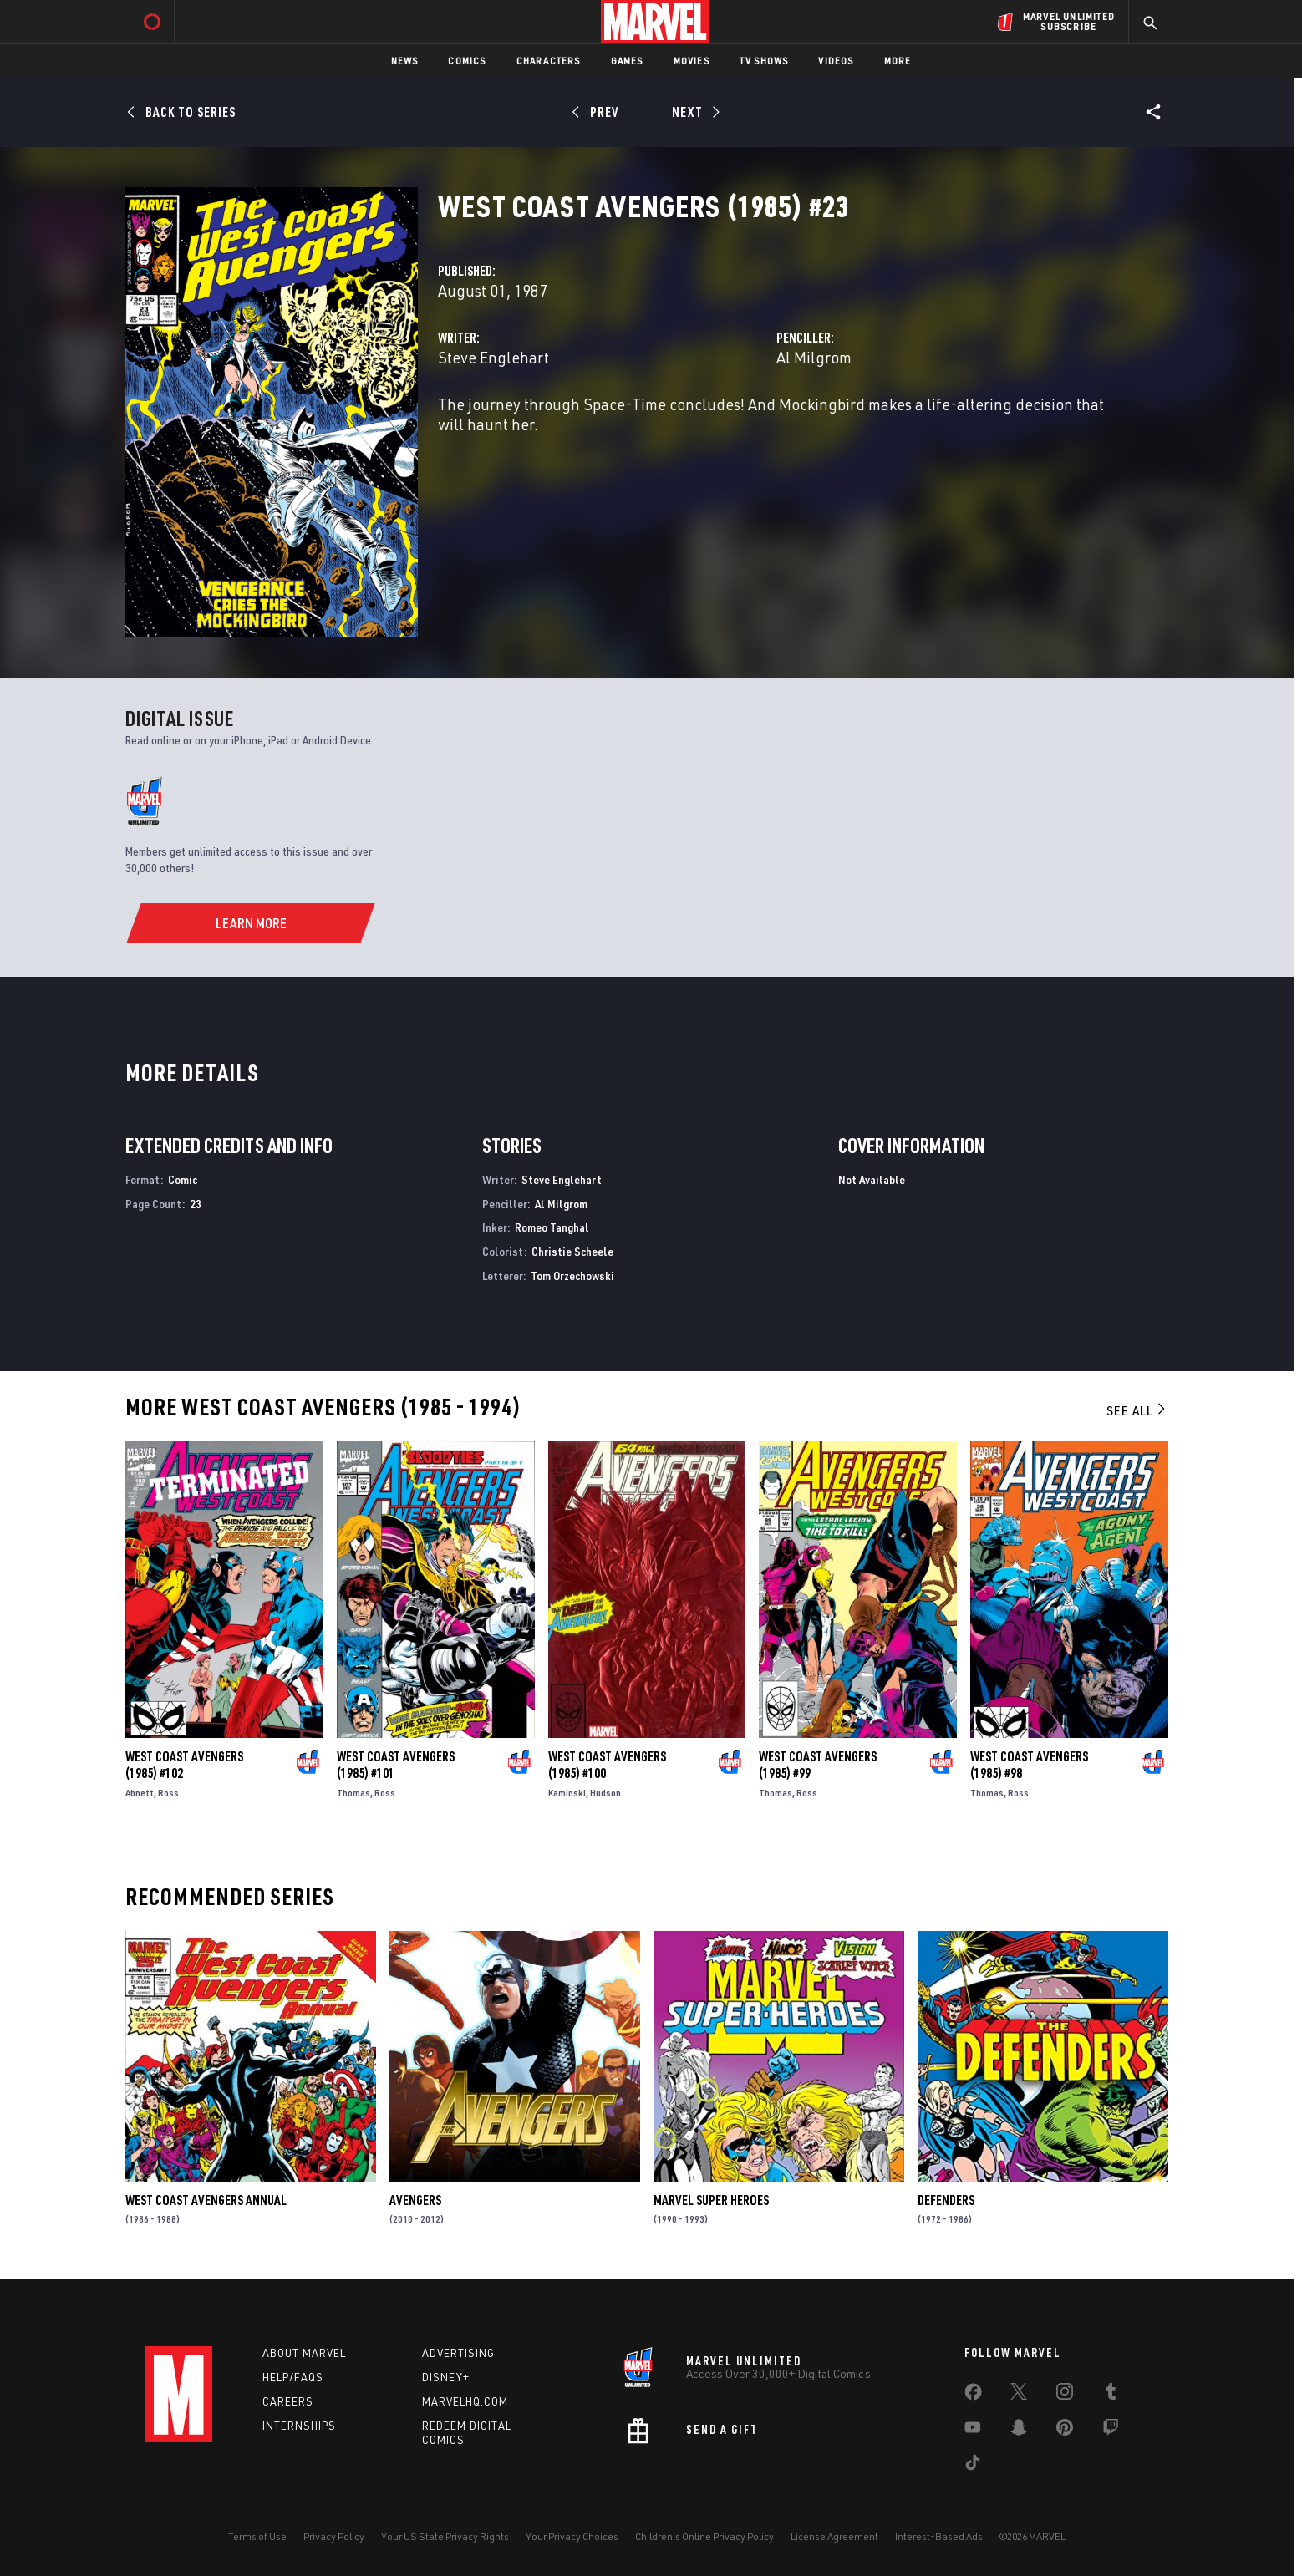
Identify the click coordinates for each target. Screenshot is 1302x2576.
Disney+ (446, 2377)
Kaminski (567, 1792)
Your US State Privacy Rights (445, 2536)
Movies (691, 60)
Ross (168, 1792)
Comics (467, 60)
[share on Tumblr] (1110, 2394)
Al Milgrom (814, 357)
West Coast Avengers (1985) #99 (818, 1764)
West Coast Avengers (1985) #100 (607, 1764)
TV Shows (764, 60)
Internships (299, 2425)
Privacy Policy (333, 2536)
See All (1137, 1410)
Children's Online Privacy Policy (704, 2536)
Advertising (458, 2353)
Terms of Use (257, 2536)
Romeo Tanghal (552, 1227)
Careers (287, 2401)
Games (627, 60)
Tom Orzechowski (572, 1275)
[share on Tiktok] (972, 2465)
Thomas (353, 1792)
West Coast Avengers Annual (206, 2200)
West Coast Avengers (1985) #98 (1029, 1764)
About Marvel (304, 2353)
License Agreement (834, 2536)
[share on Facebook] (973, 2395)
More (898, 60)
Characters (548, 60)
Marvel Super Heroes (711, 2200)
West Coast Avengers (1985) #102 (184, 1764)
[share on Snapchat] (1018, 2430)
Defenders (946, 2200)
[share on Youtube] (972, 2430)
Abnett (139, 1792)
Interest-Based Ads (939, 2536)
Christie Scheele (572, 1251)
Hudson (605, 1792)
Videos (835, 60)
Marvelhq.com (465, 2401)
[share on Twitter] (1018, 2394)
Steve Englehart (493, 357)
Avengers (415, 2200)
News (405, 60)
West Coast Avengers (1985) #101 (396, 1764)
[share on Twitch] (1110, 2430)
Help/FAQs (292, 2377)
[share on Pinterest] (1064, 2430)
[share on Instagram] (1064, 2394)
